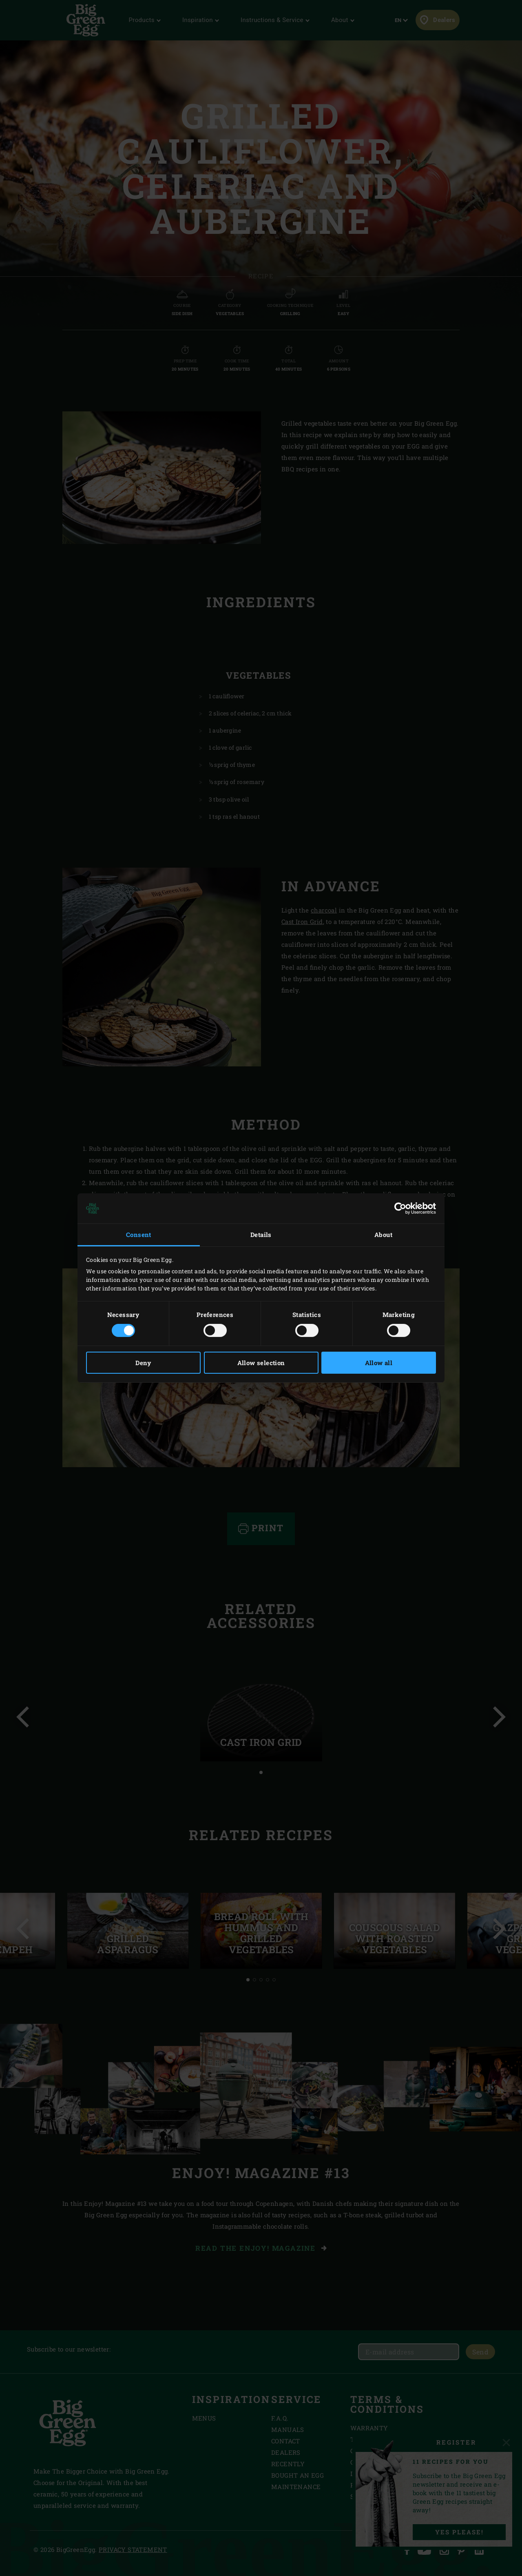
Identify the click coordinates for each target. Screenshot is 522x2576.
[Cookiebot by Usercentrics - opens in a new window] (400, 1208)
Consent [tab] (138, 1234)
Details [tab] (261, 1234)
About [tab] (383, 1234)
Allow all (379, 1363)
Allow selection (261, 1363)
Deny (143, 1363)
